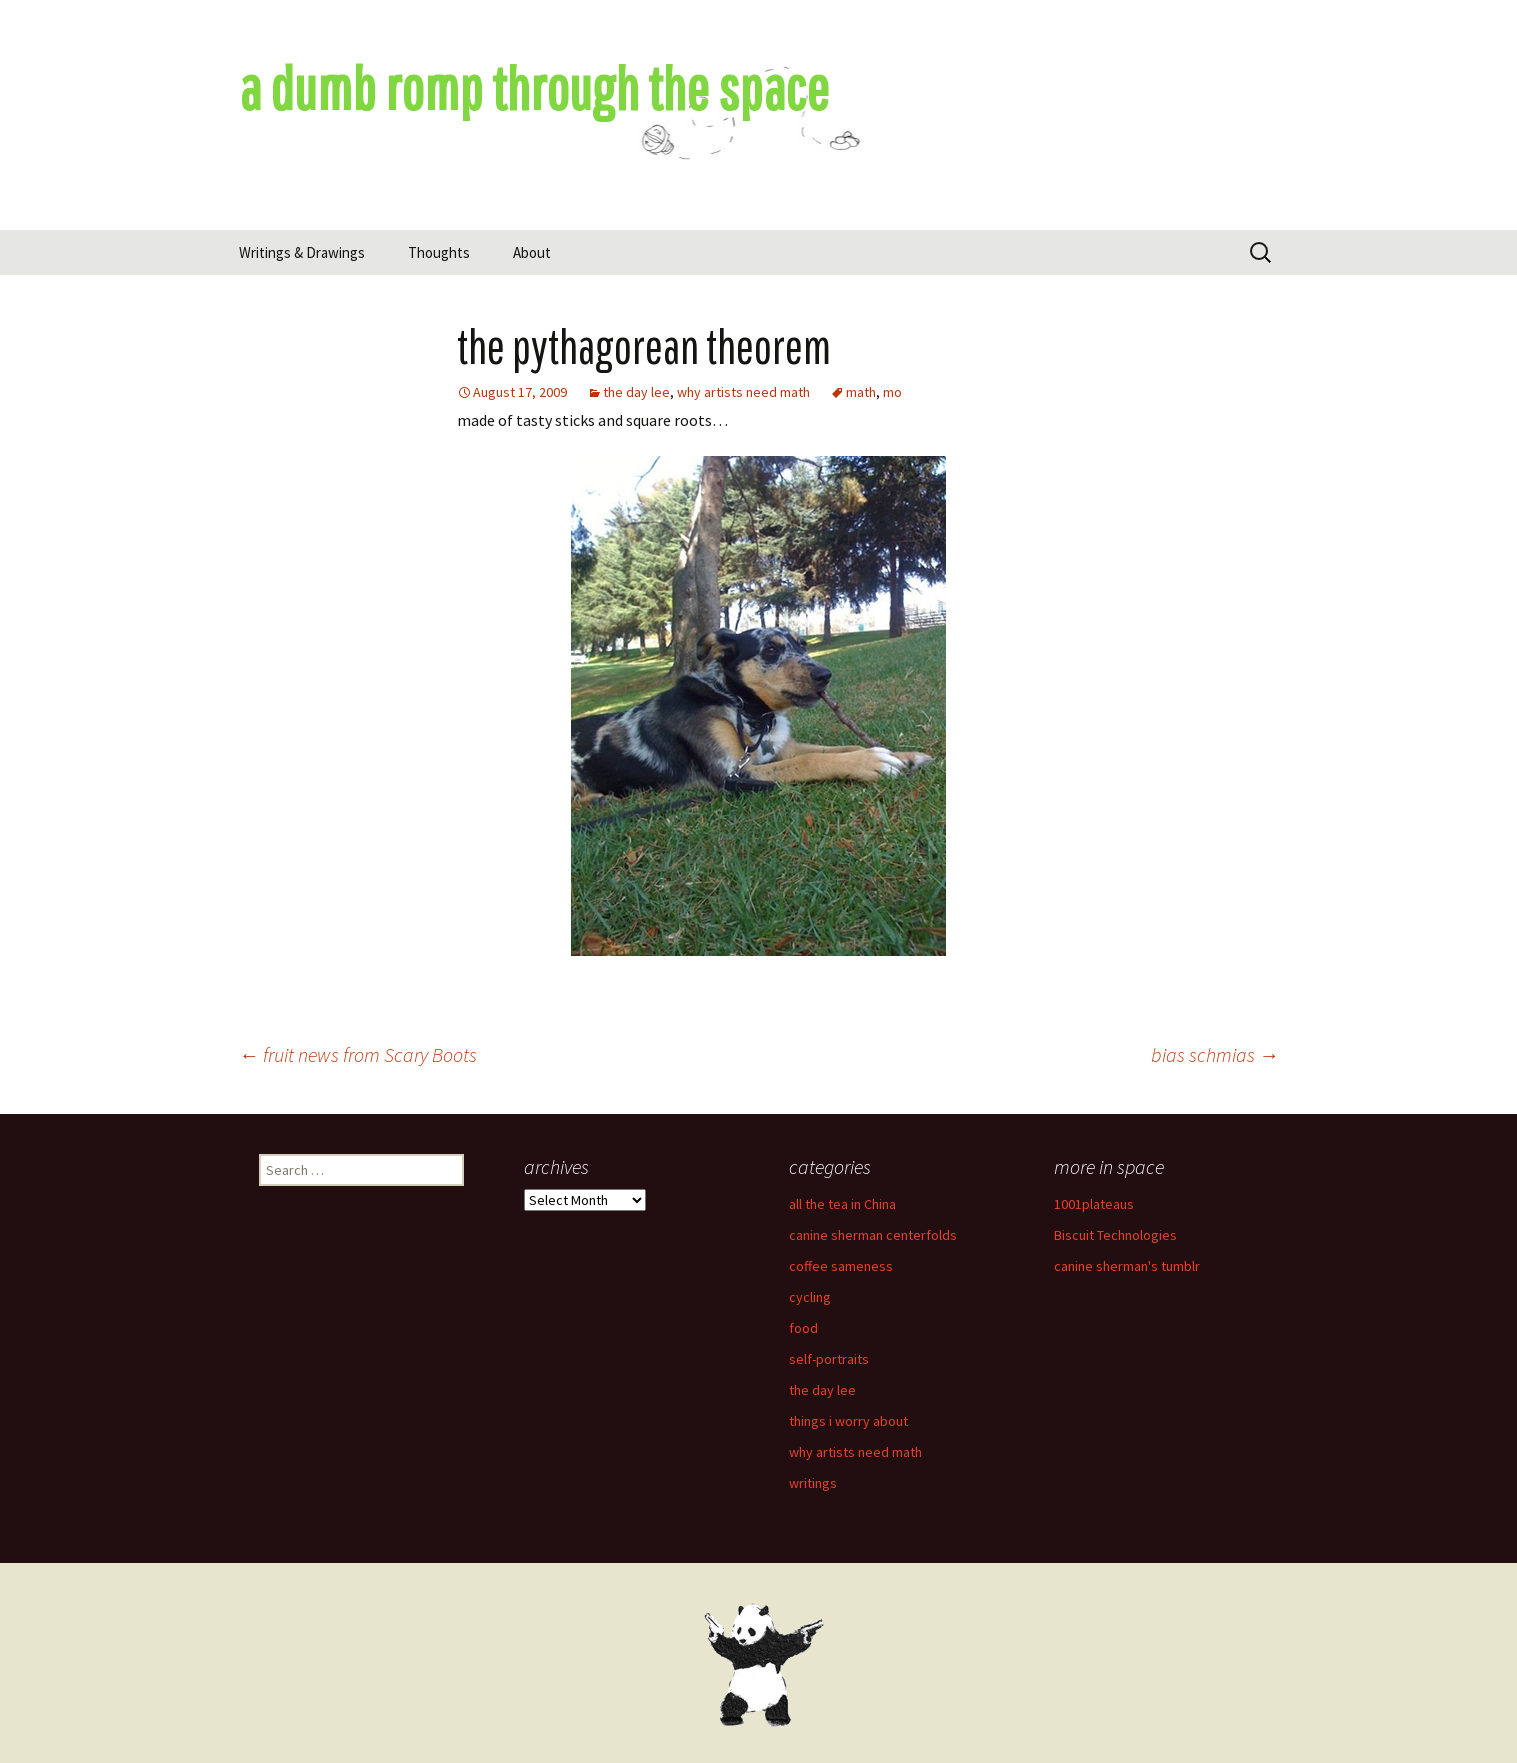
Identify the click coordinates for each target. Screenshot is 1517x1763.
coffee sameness (841, 1266)
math (861, 392)
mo (892, 392)
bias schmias (1215, 1054)
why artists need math (743, 392)
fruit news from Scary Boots (358, 1054)
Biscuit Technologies (1115, 1235)
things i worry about (848, 1421)
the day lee (636, 392)
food (803, 1328)
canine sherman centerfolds (873, 1235)
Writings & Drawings (302, 252)
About (532, 252)
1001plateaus (1094, 1204)
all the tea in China (842, 1204)
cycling (810, 1297)
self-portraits (829, 1359)
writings (813, 1483)
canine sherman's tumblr (1127, 1266)
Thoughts (439, 252)
